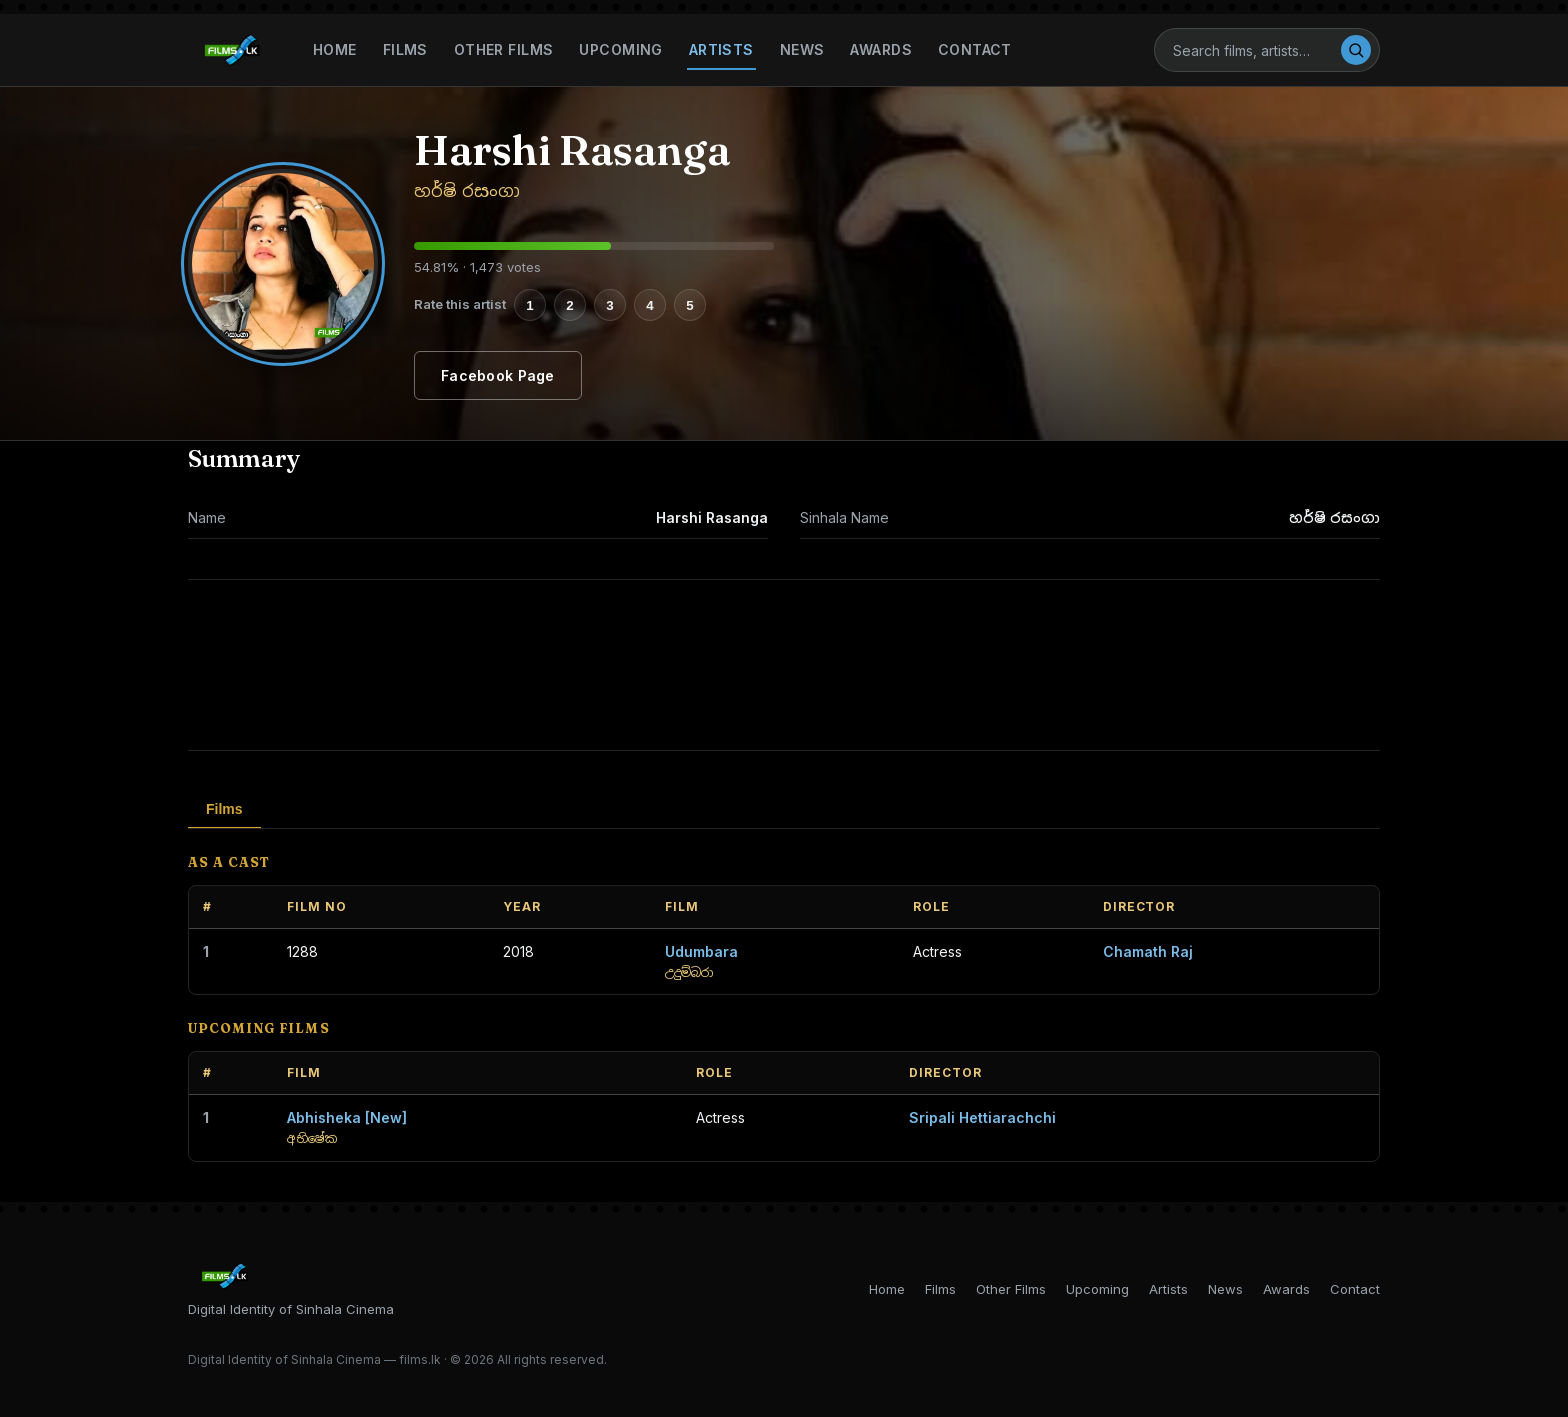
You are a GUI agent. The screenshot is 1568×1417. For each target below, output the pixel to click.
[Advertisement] (784, 665)
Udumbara (701, 951)
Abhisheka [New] (347, 1117)
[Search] (1256, 50)
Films (405, 49)
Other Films (504, 49)
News (802, 49)
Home (335, 49)
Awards (881, 49)
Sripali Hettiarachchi (982, 1117)
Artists (721, 49)
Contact (975, 49)
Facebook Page (498, 375)
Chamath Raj (1148, 951)
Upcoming (620, 49)
